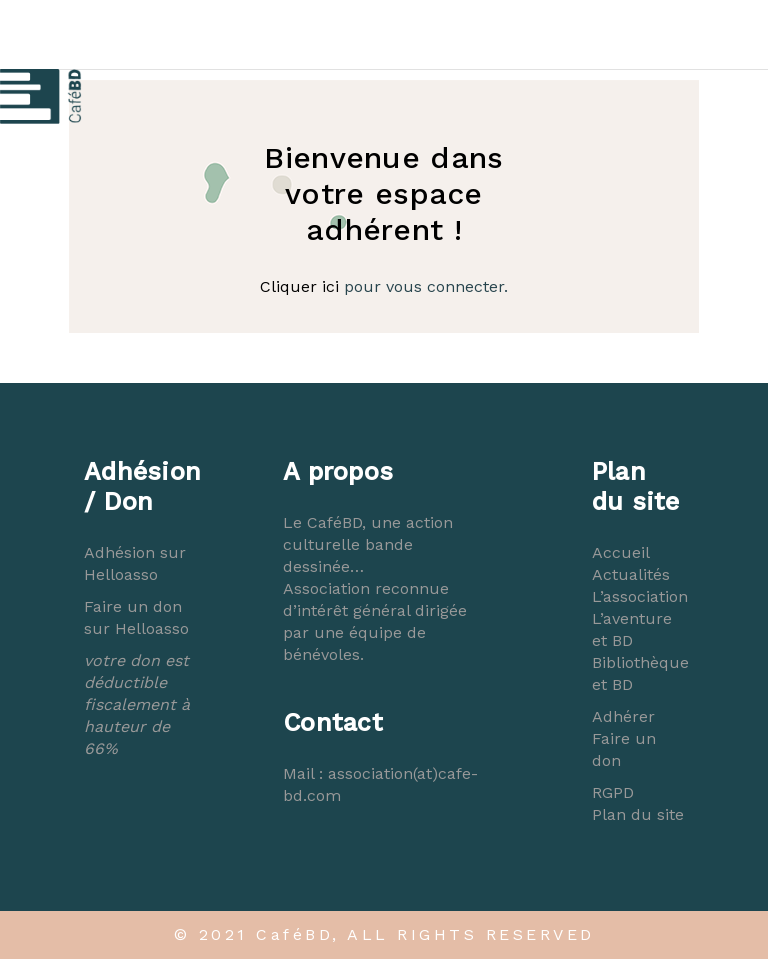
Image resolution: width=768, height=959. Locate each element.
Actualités (631, 574)
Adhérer (623, 716)
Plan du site (638, 814)
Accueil (621, 552)
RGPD (613, 792)
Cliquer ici (299, 286)
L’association (640, 596)
